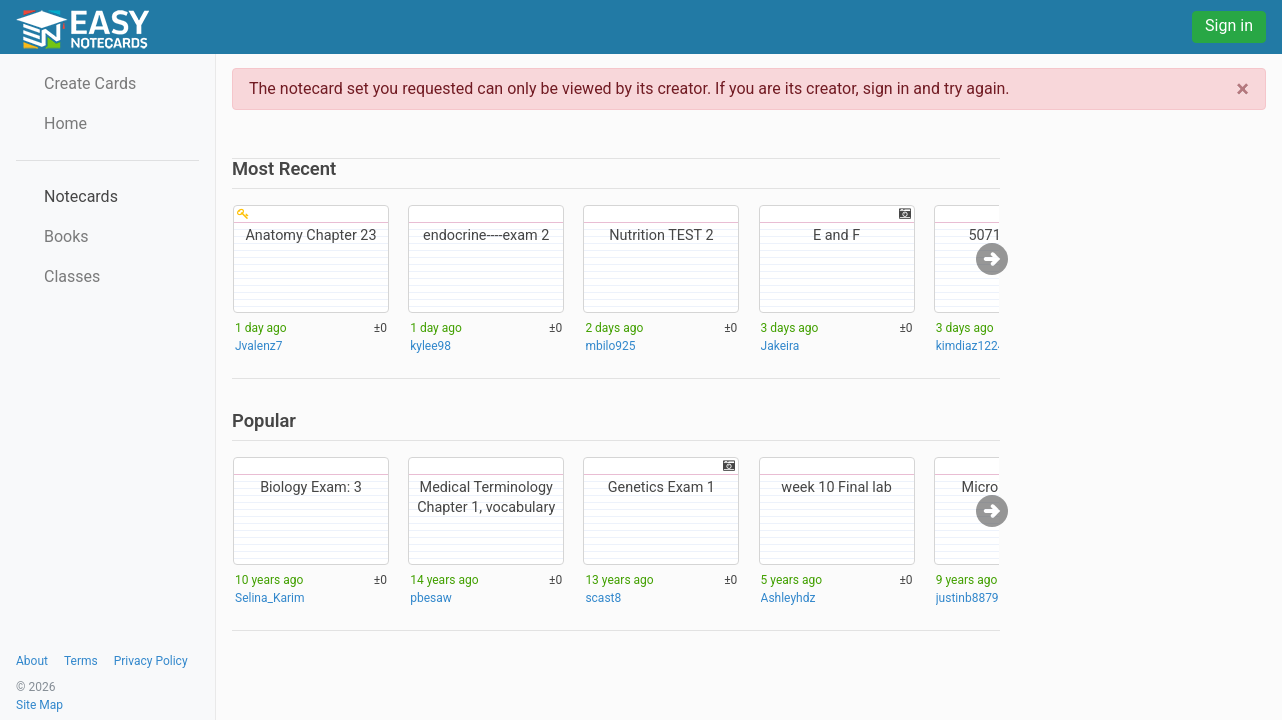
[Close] (1242, 89)
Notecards (81, 196)
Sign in (1229, 25)
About (32, 661)
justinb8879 (967, 598)
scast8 (603, 598)
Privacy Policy (151, 661)
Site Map (39, 705)
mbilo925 (610, 346)
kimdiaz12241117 (984, 346)
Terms (81, 661)
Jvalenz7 (258, 346)
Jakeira (780, 346)
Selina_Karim (269, 598)
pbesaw (431, 598)
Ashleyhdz (788, 598)
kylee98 (430, 346)
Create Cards (90, 83)
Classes (72, 276)
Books (66, 236)
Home (65, 123)
